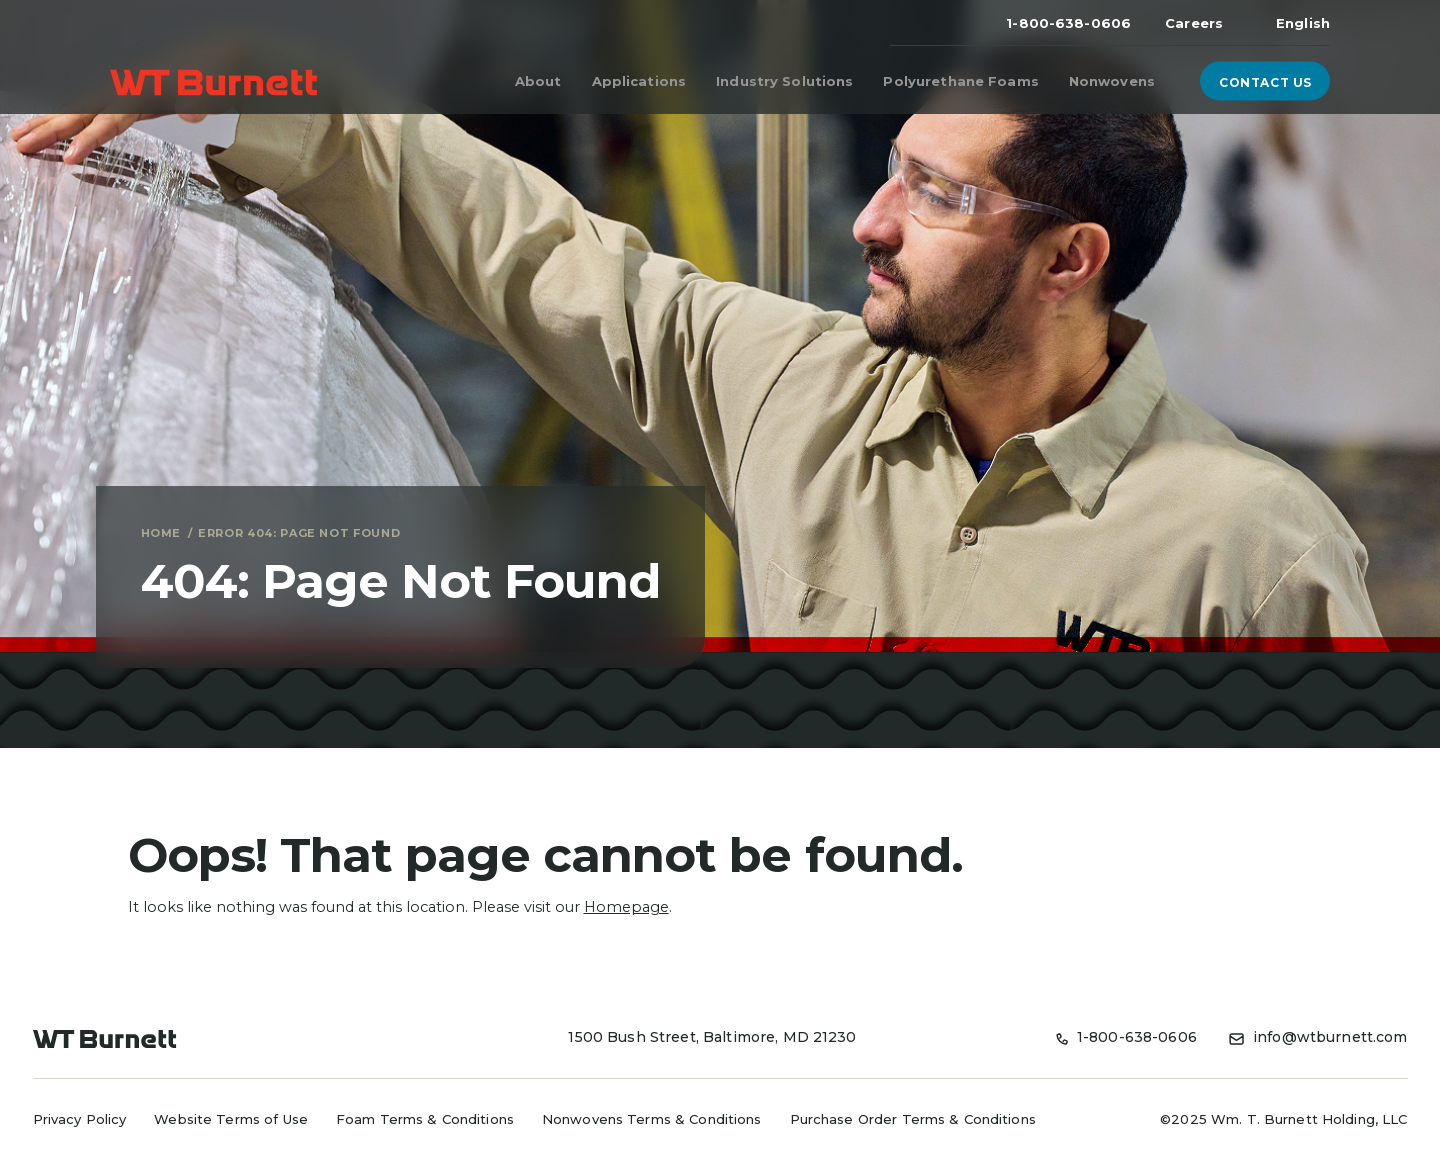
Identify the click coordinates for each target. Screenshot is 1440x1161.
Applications (639, 81)
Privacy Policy (80, 1119)
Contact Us (1272, 81)
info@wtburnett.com (1318, 1037)
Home (161, 533)
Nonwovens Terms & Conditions (652, 1119)
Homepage (626, 907)
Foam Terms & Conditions (425, 1119)
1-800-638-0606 (1068, 23)
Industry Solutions (784, 81)
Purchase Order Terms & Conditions (913, 1119)
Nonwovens (1112, 81)
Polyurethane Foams (960, 81)
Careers (1194, 23)
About (538, 81)
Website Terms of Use (231, 1119)
